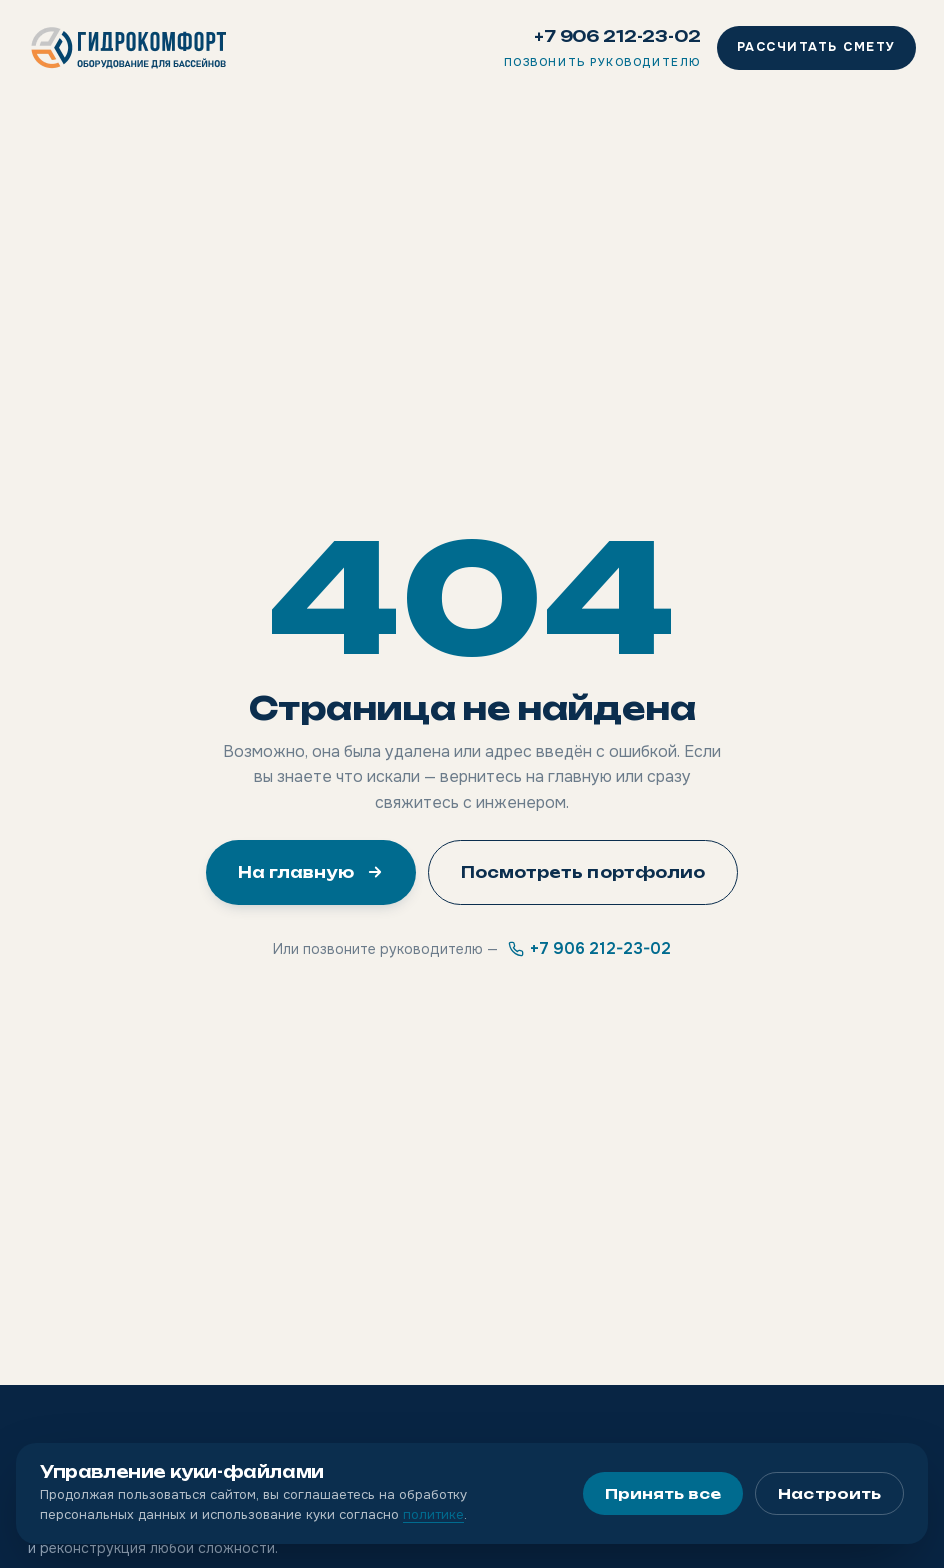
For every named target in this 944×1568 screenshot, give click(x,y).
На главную (311, 872)
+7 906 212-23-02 (617, 36)
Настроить (829, 1493)
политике (433, 1514)
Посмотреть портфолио (583, 872)
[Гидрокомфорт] (129, 48)
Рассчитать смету (816, 47)
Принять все (663, 1493)
